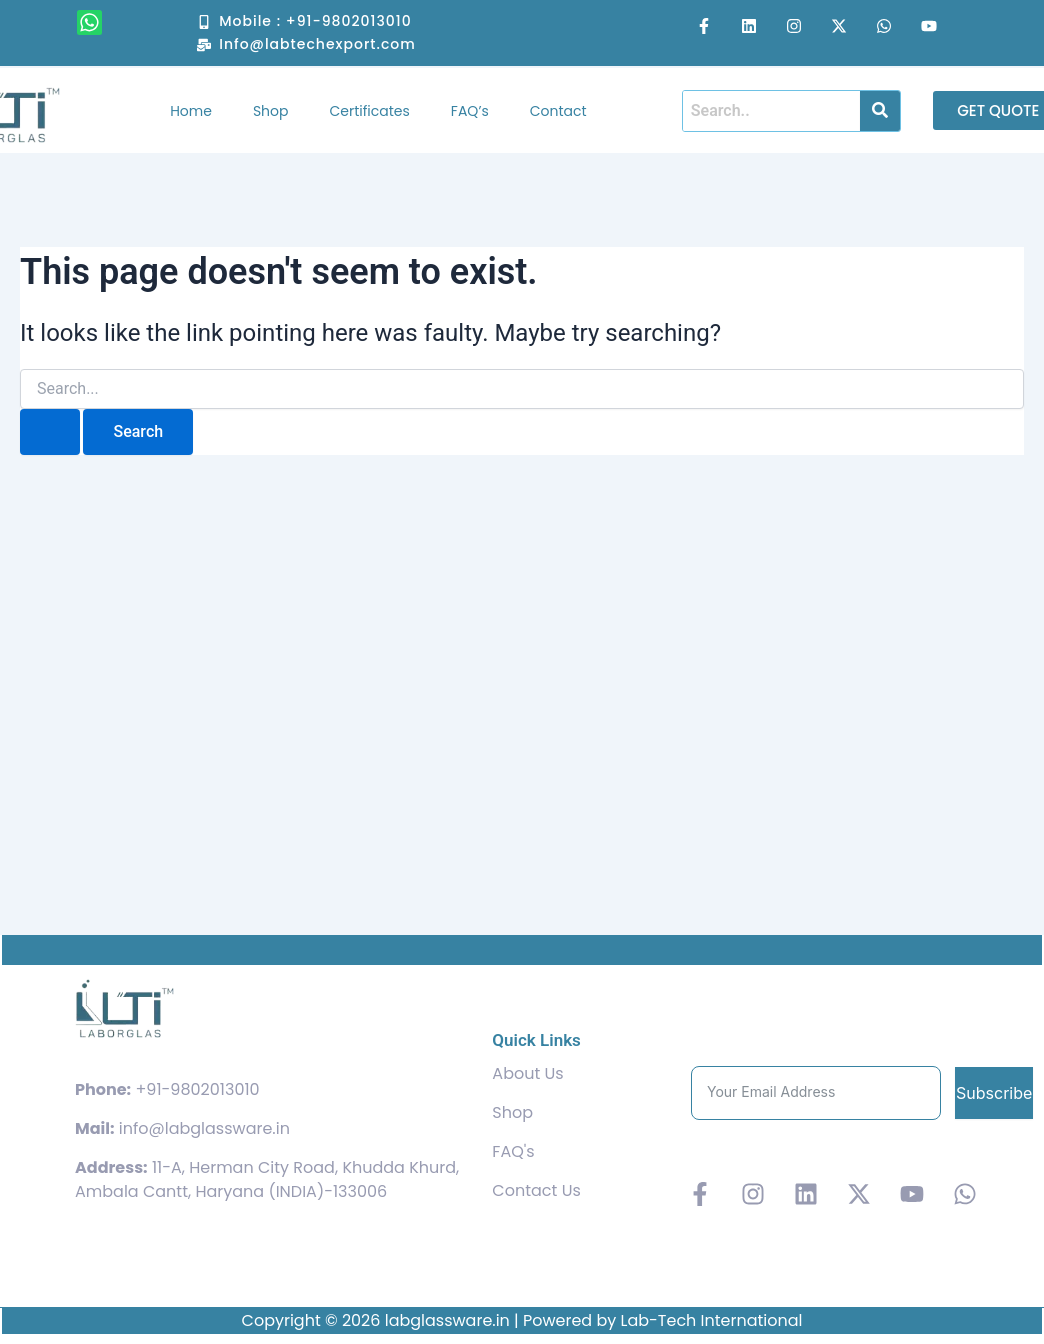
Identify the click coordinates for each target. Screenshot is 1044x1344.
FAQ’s (470, 111)
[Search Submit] (50, 432)
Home (191, 111)
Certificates (370, 111)
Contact (558, 111)
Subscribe (994, 1093)
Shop (271, 111)
